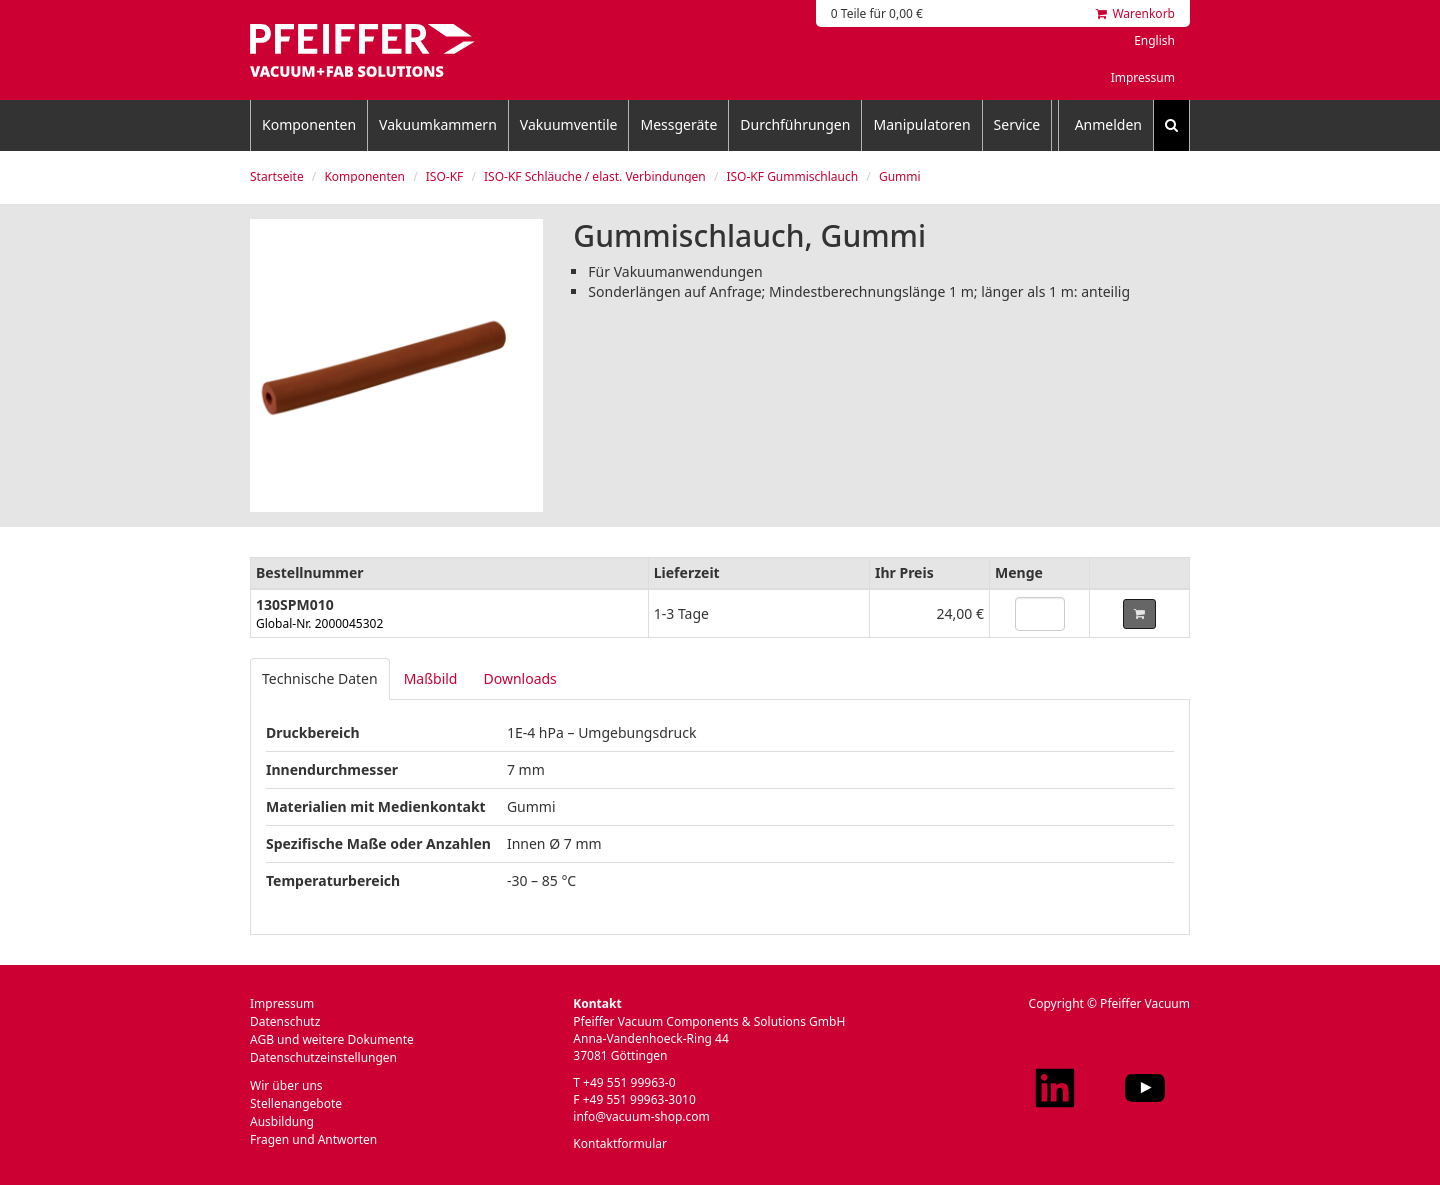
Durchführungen (795, 124)
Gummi (900, 176)
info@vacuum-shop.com (641, 1116)
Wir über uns (286, 1085)
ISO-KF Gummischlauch (792, 176)
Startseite (277, 176)
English (1154, 40)
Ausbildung (282, 1121)
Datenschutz (285, 1021)
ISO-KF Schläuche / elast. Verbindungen (595, 176)
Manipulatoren (921, 124)
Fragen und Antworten (313, 1139)
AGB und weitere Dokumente (332, 1039)
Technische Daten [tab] (320, 678)
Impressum (1143, 77)
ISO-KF (445, 176)
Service (1017, 124)
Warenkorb (1135, 13)
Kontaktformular (620, 1143)
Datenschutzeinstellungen (323, 1057)
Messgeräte (678, 124)
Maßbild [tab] (431, 678)
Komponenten (309, 124)
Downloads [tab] (519, 678)
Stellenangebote (296, 1103)
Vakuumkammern (438, 124)
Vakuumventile (569, 124)
